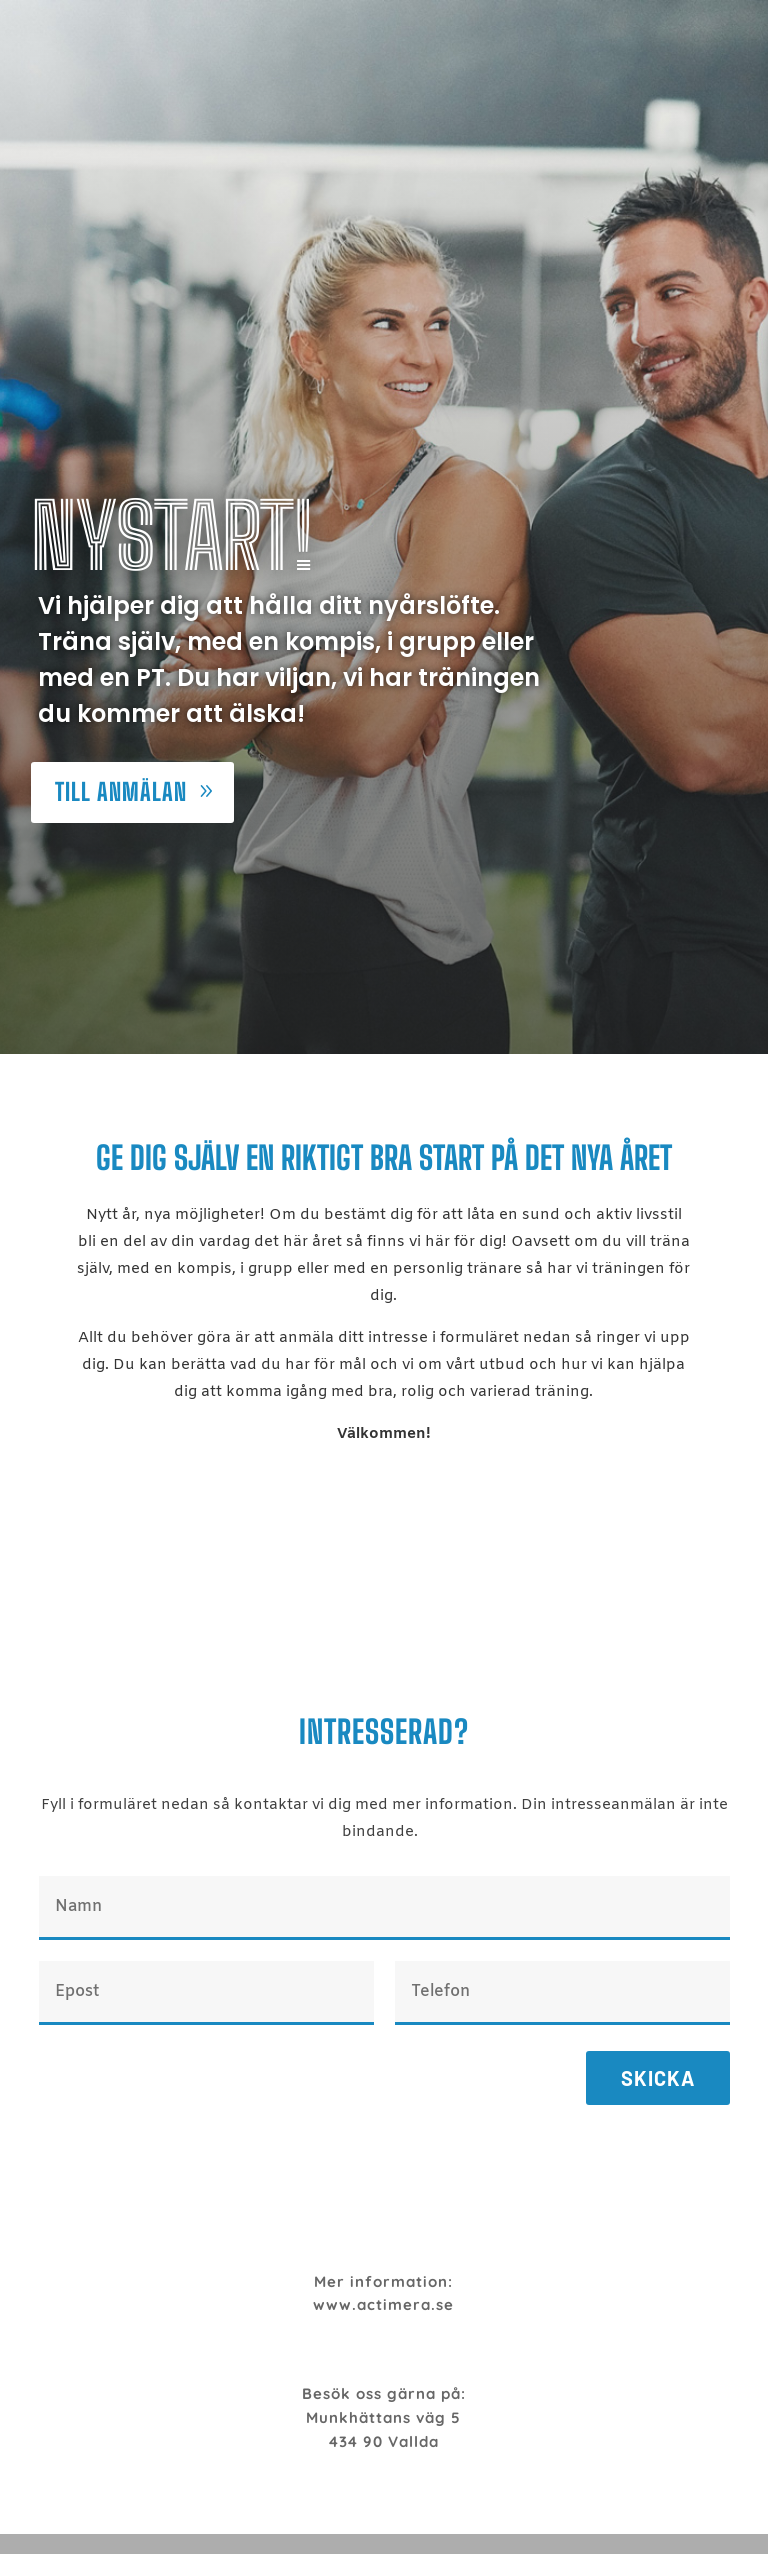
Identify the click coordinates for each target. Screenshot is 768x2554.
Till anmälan (121, 791)
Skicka (658, 2078)
